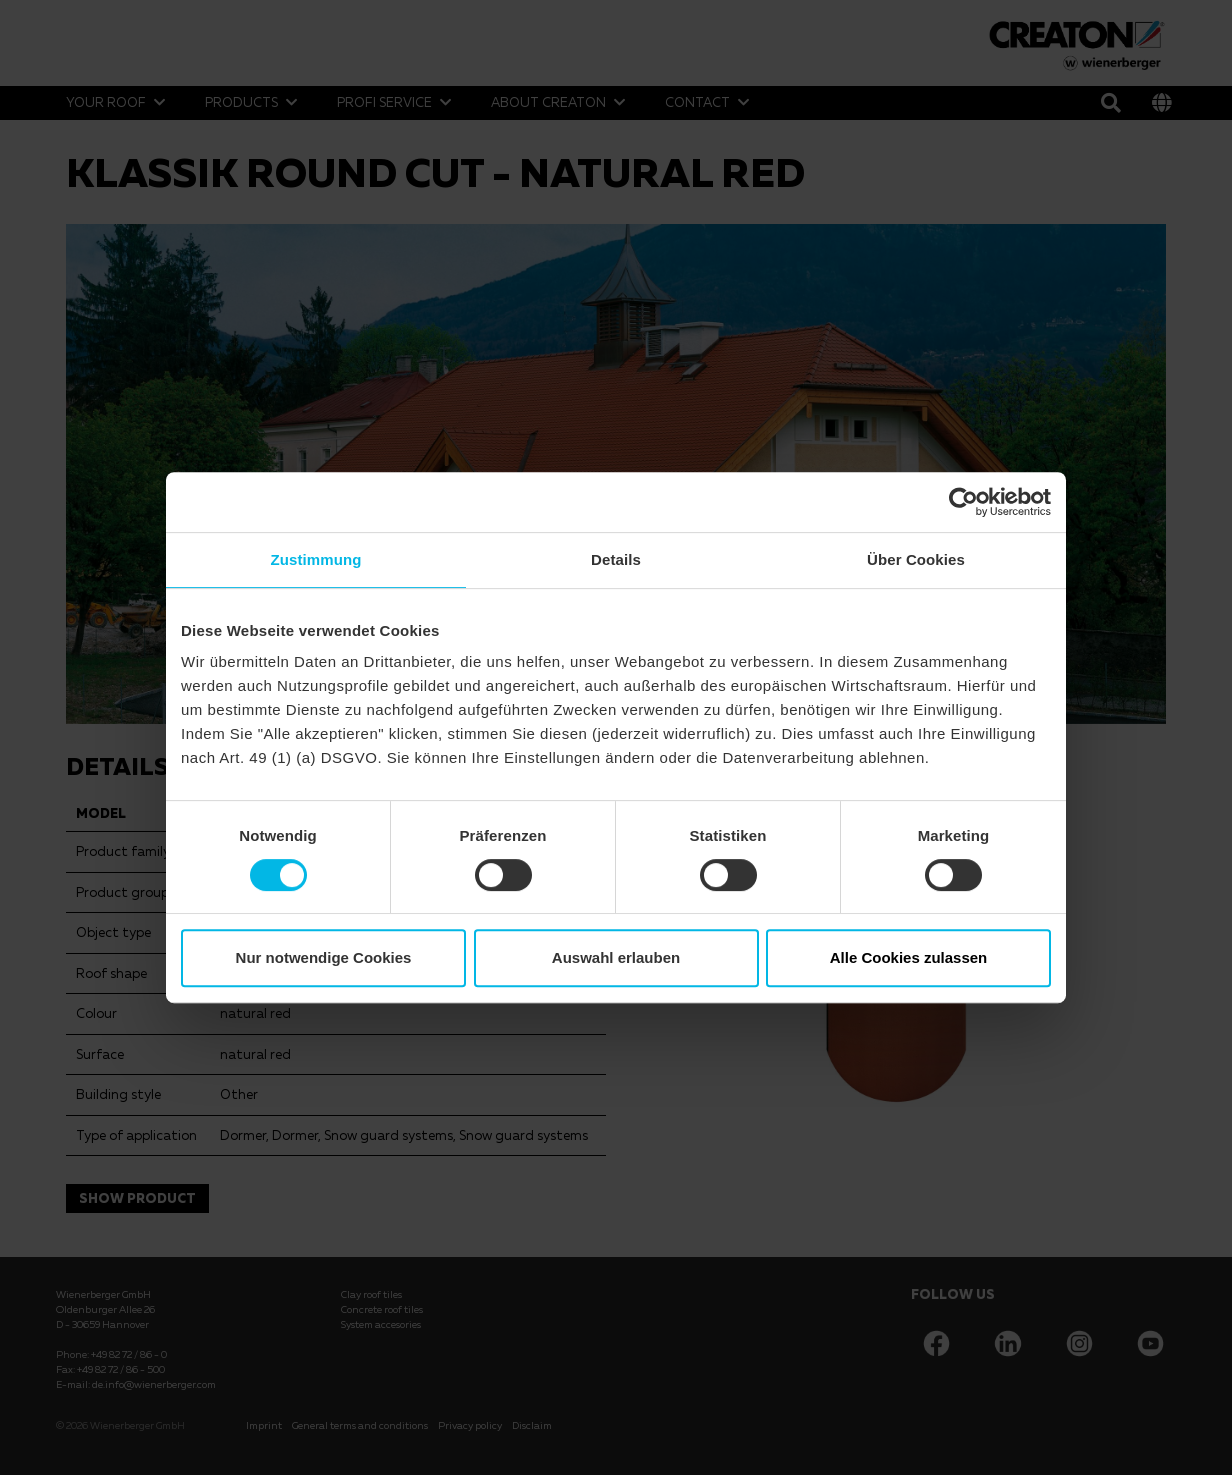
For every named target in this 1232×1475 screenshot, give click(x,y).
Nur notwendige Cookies (324, 957)
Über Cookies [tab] (916, 559)
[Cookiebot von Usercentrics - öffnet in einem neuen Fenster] (963, 502)
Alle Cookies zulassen (909, 957)
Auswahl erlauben (616, 957)
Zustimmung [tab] (316, 559)
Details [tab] (616, 559)
